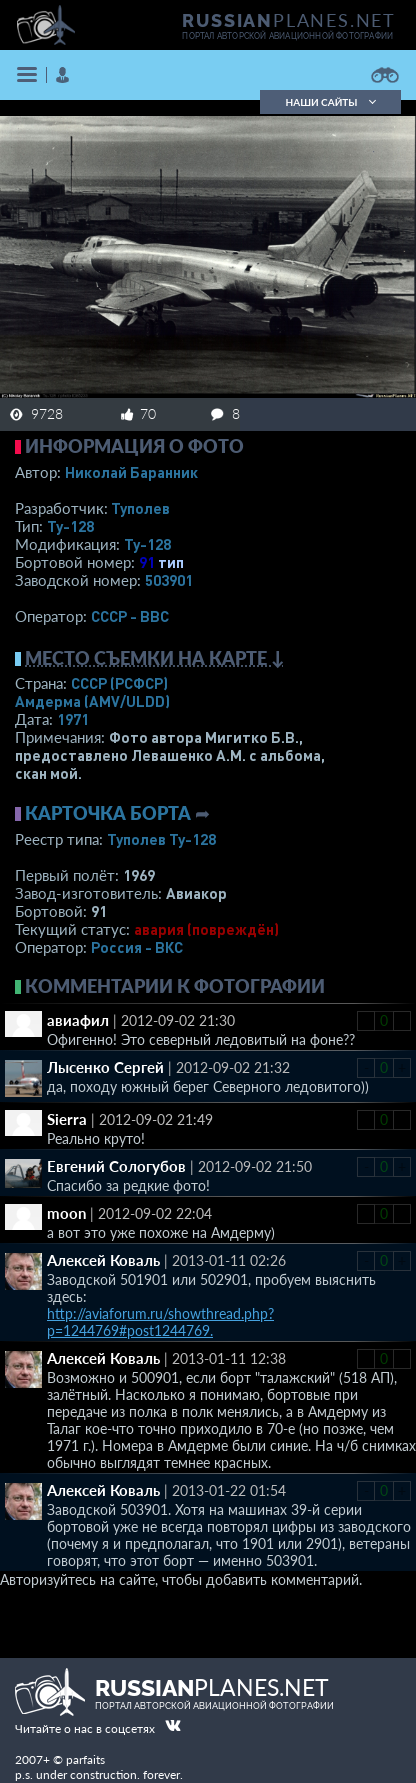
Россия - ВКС (137, 947)
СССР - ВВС (130, 616)
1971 (73, 719)
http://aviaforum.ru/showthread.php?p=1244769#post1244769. (160, 1322)
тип (171, 562)
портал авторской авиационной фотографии (287, 36)
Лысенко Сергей (105, 1067)
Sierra (67, 1119)
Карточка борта (108, 813)
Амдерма (92, 701)
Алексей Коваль (103, 1260)
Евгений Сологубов (116, 1166)
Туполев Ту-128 (161, 839)
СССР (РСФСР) (119, 683)
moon (66, 1213)
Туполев (140, 508)
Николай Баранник (131, 472)
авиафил (78, 1020)
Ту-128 (70, 526)
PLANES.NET (289, 20)
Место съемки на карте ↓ (155, 658)
